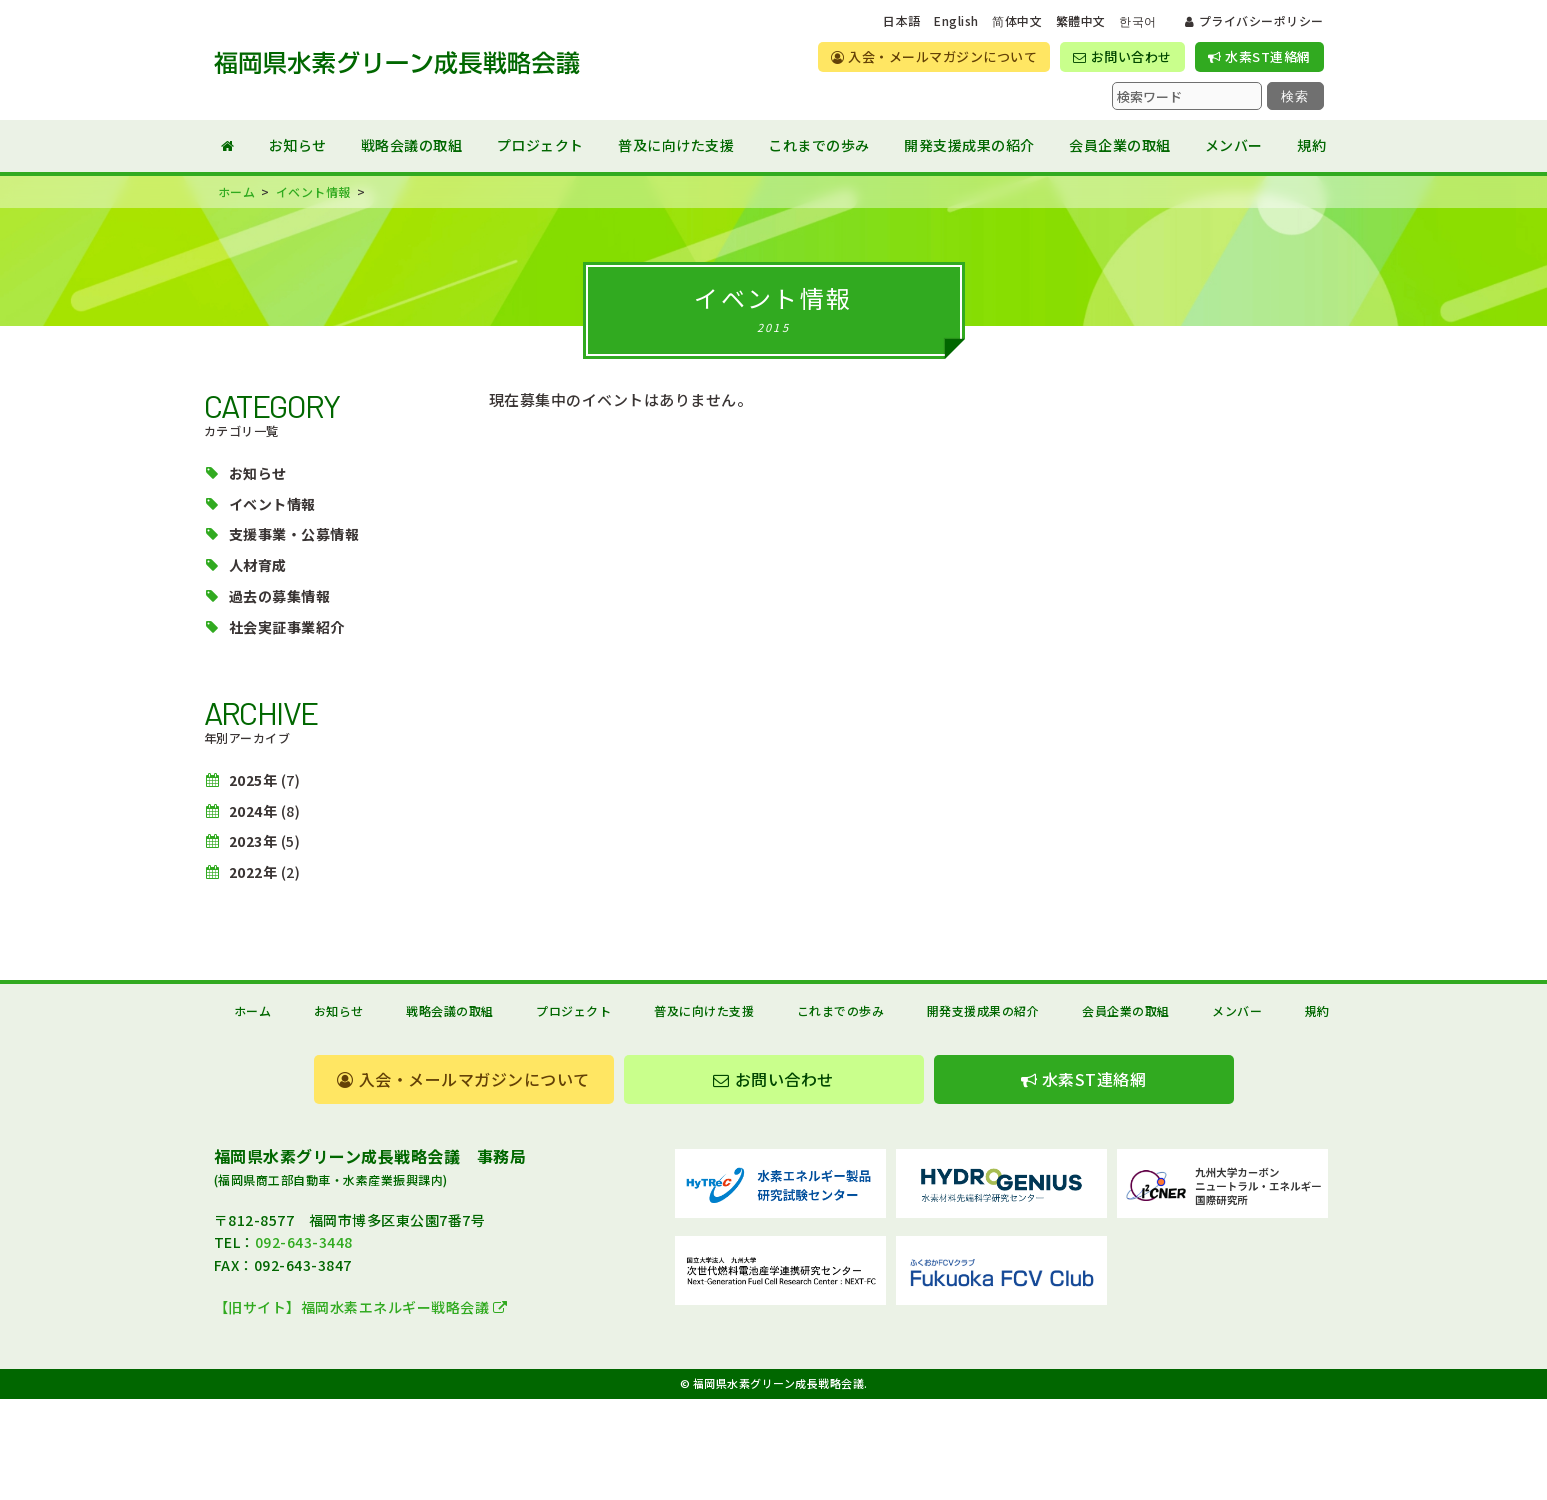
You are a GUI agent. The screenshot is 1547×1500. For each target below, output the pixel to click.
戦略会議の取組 (412, 145)
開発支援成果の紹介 (969, 145)
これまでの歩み (819, 145)
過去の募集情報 (280, 596)
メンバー (1234, 145)
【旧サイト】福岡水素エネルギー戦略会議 (361, 1307)
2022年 (253, 872)
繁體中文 (1081, 21)
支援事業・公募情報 (294, 534)
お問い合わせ (1122, 56)
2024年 (253, 811)
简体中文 (1017, 21)
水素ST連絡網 (1259, 56)
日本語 (902, 21)
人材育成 (258, 565)
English (956, 21)
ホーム (253, 1010)
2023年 (253, 841)
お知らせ (298, 145)
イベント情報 (272, 504)
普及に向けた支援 (676, 145)
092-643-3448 (304, 1242)
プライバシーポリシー (1254, 20)
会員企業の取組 (1120, 145)
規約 (1311, 145)
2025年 (253, 780)
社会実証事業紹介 (287, 627)
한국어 (1138, 21)
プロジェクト (540, 145)
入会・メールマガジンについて (934, 56)
